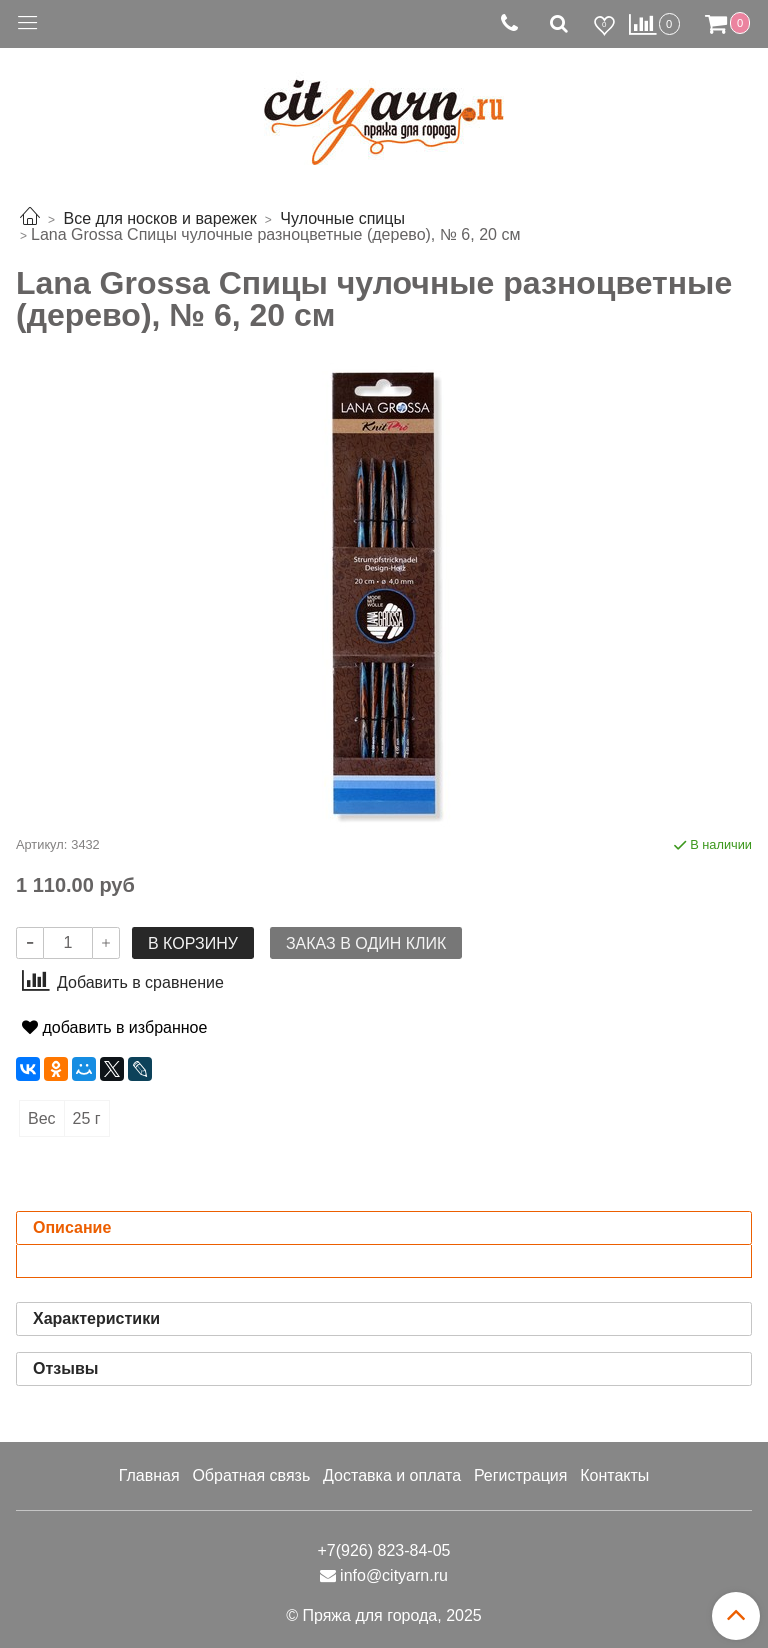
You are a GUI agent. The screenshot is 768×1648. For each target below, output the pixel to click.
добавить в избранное (114, 1027)
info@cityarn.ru (394, 1575)
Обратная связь (251, 1475)
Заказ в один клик (366, 943)
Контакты (614, 1475)
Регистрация (521, 1475)
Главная (149, 1475)
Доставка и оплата (392, 1475)
